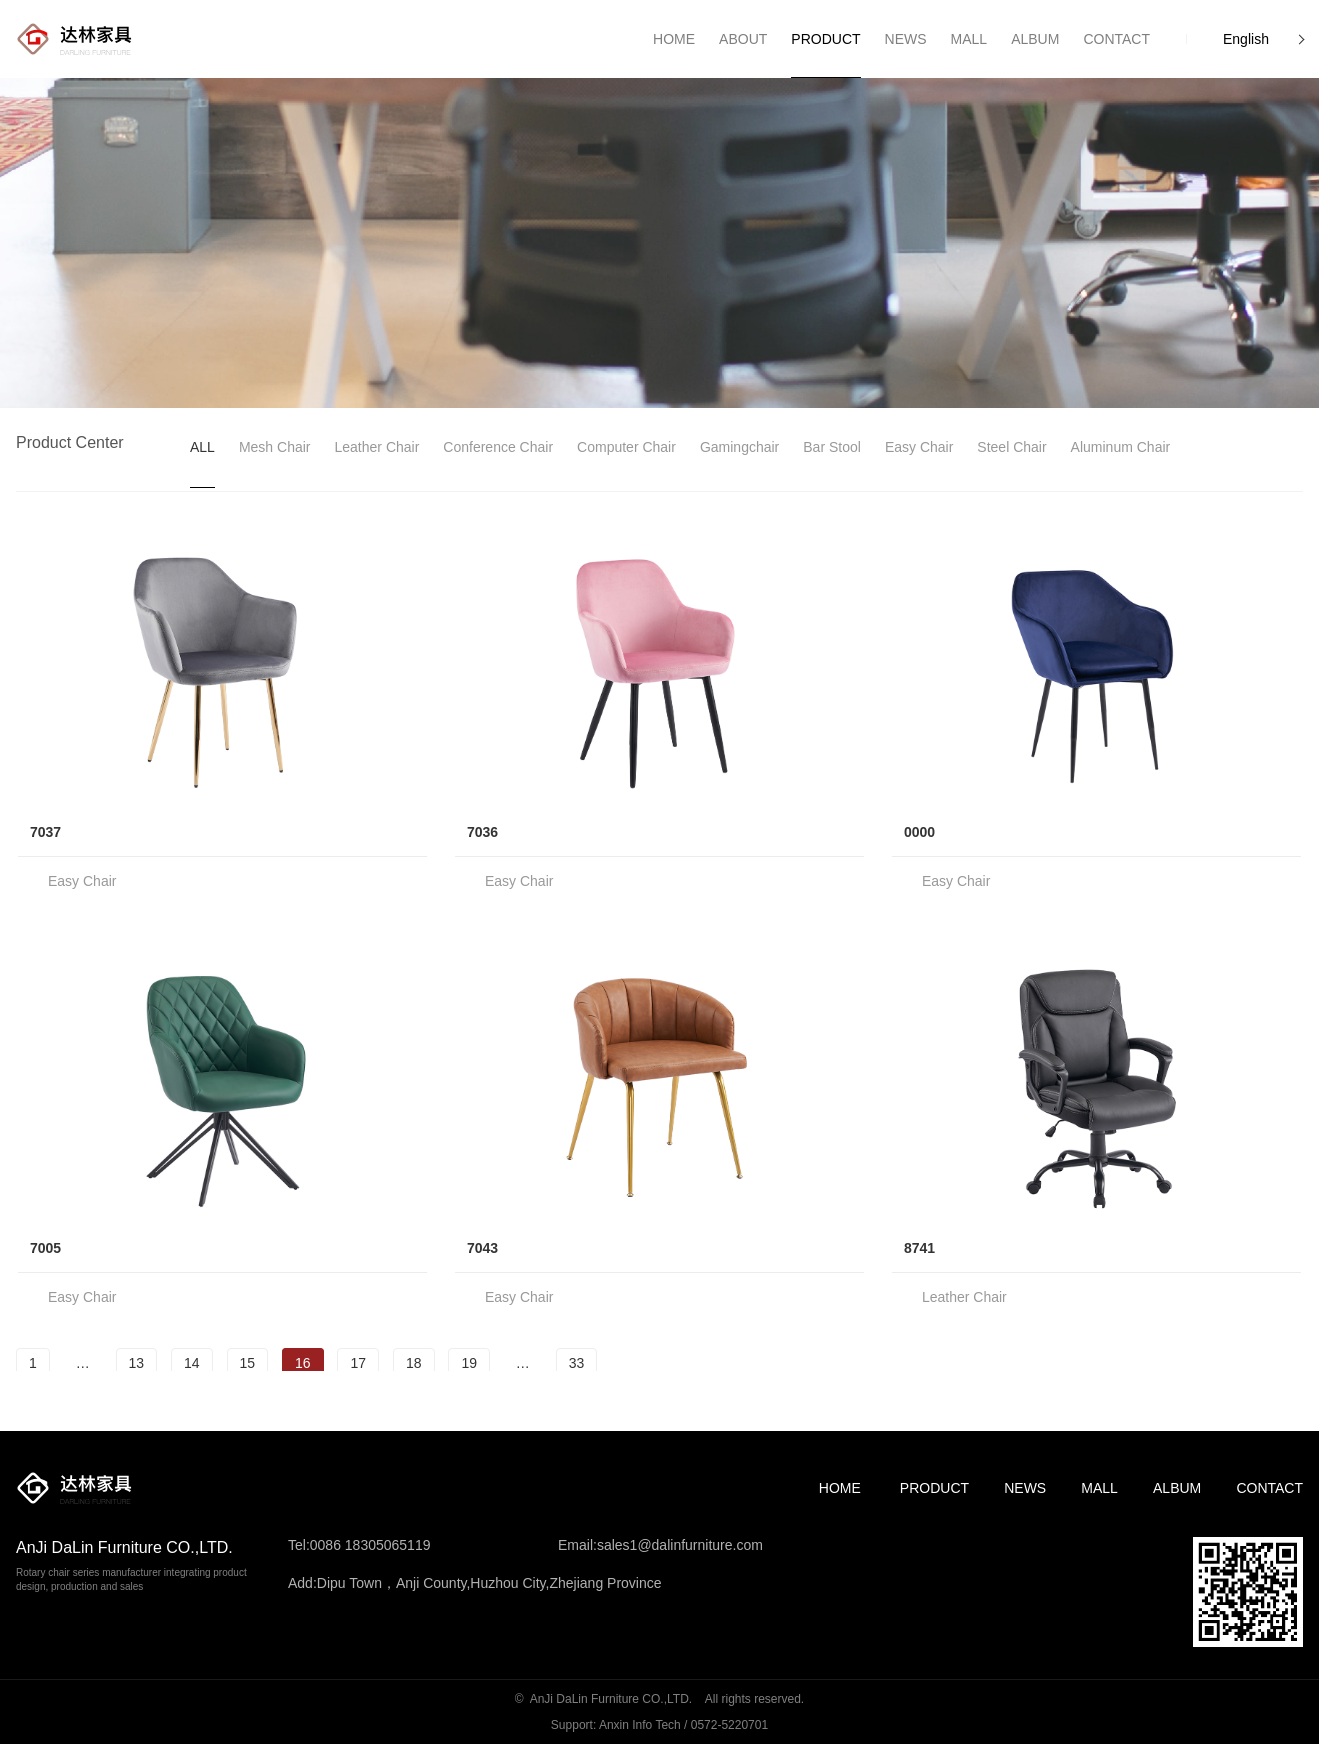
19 (469, 1363)
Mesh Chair (275, 447)
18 (414, 1363)
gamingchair (739, 447)
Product (934, 1488)
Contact (1269, 1488)
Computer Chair (626, 447)
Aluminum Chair (1121, 447)
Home (840, 1488)
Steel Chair (1011, 447)
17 (358, 1363)
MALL (1099, 1488)
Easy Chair (919, 447)
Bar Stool (832, 447)
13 (137, 1363)
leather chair (377, 447)
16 (303, 1363)
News (1025, 1488)
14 (192, 1363)
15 (248, 1363)
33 (577, 1363)
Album (1177, 1488)
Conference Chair (498, 447)
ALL (202, 447)
